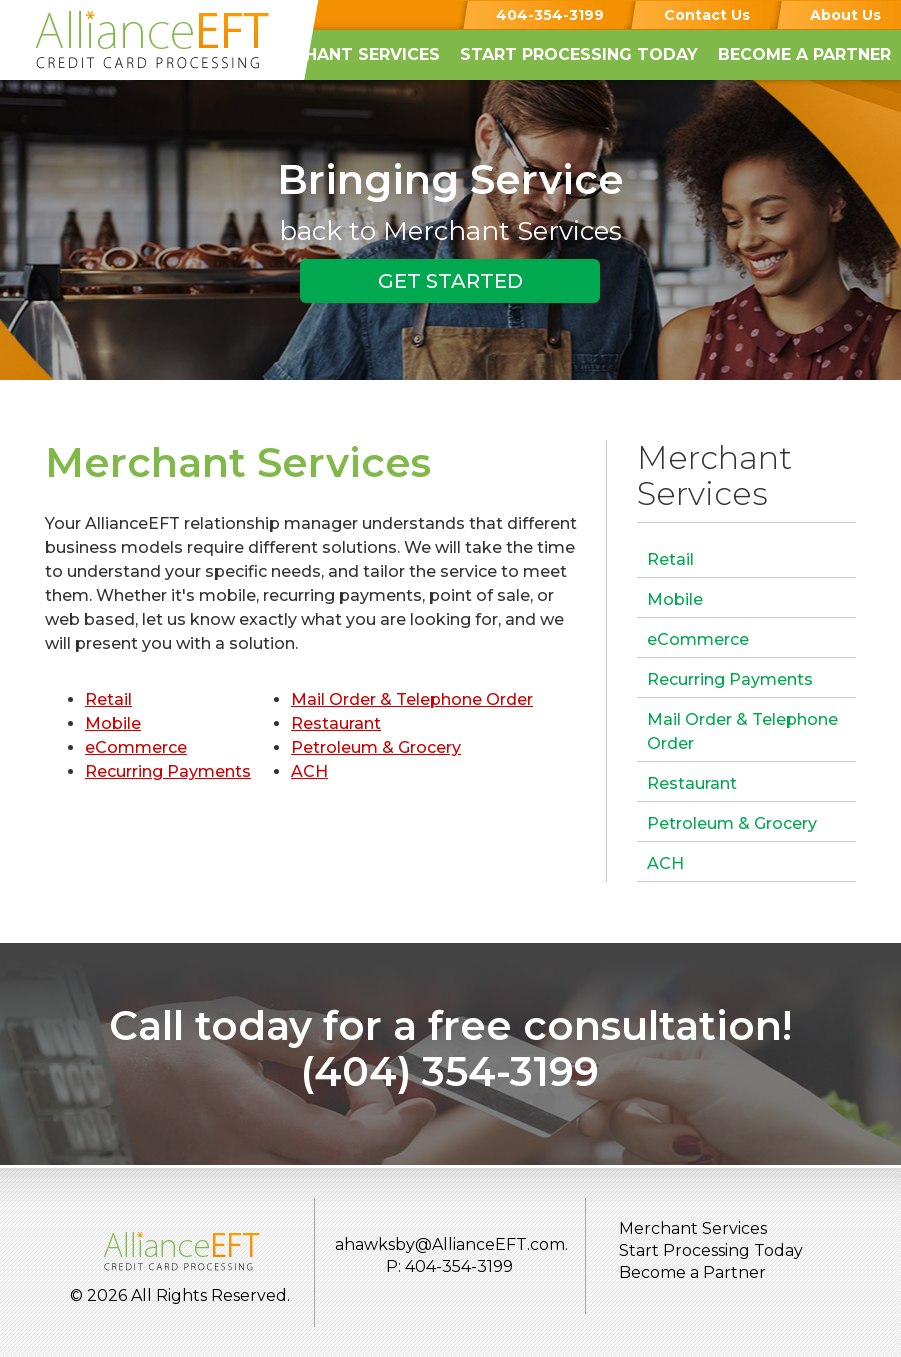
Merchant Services (348, 54)
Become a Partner (804, 54)
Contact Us (707, 15)
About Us (845, 15)
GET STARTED (450, 281)
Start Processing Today (579, 54)
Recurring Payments (168, 771)
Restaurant (336, 723)
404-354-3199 (550, 15)
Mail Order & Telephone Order (412, 699)
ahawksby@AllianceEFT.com (450, 1244)
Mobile (113, 723)
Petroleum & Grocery (376, 747)
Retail (108, 699)
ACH (309, 771)
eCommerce (136, 747)
